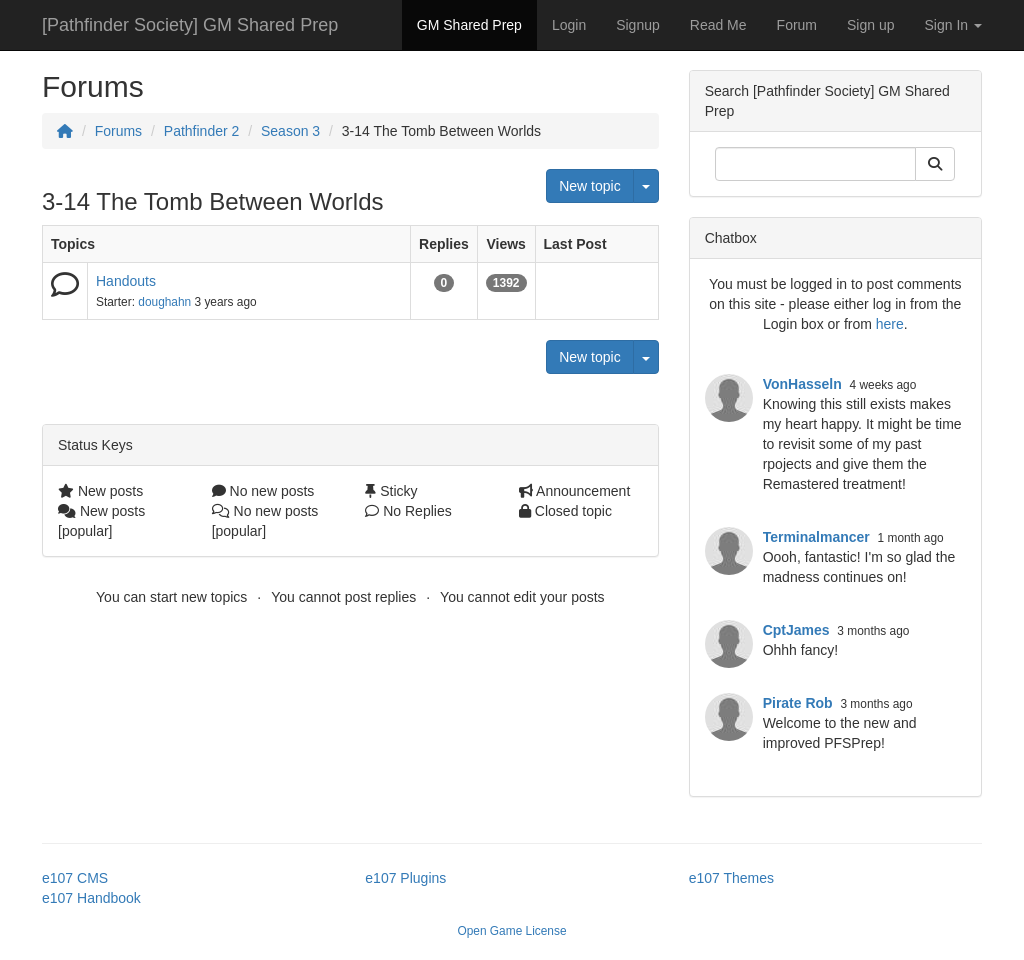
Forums (118, 131)
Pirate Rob (798, 703)
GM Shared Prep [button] (469, 25)
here (890, 324)
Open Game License (511, 931)
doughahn (164, 302)
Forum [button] (797, 25)
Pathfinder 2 (202, 131)
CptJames (796, 630)
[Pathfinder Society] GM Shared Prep (190, 25)
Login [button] (569, 25)
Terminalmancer (816, 537)
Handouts (126, 281)
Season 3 (290, 131)
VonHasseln (802, 384)
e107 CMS (75, 878)
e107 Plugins (405, 878)
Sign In (953, 25)
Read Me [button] (718, 25)
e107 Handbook (91, 898)
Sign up (870, 25)
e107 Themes (731, 878)
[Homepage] (65, 131)
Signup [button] (638, 25)
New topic (589, 186)
